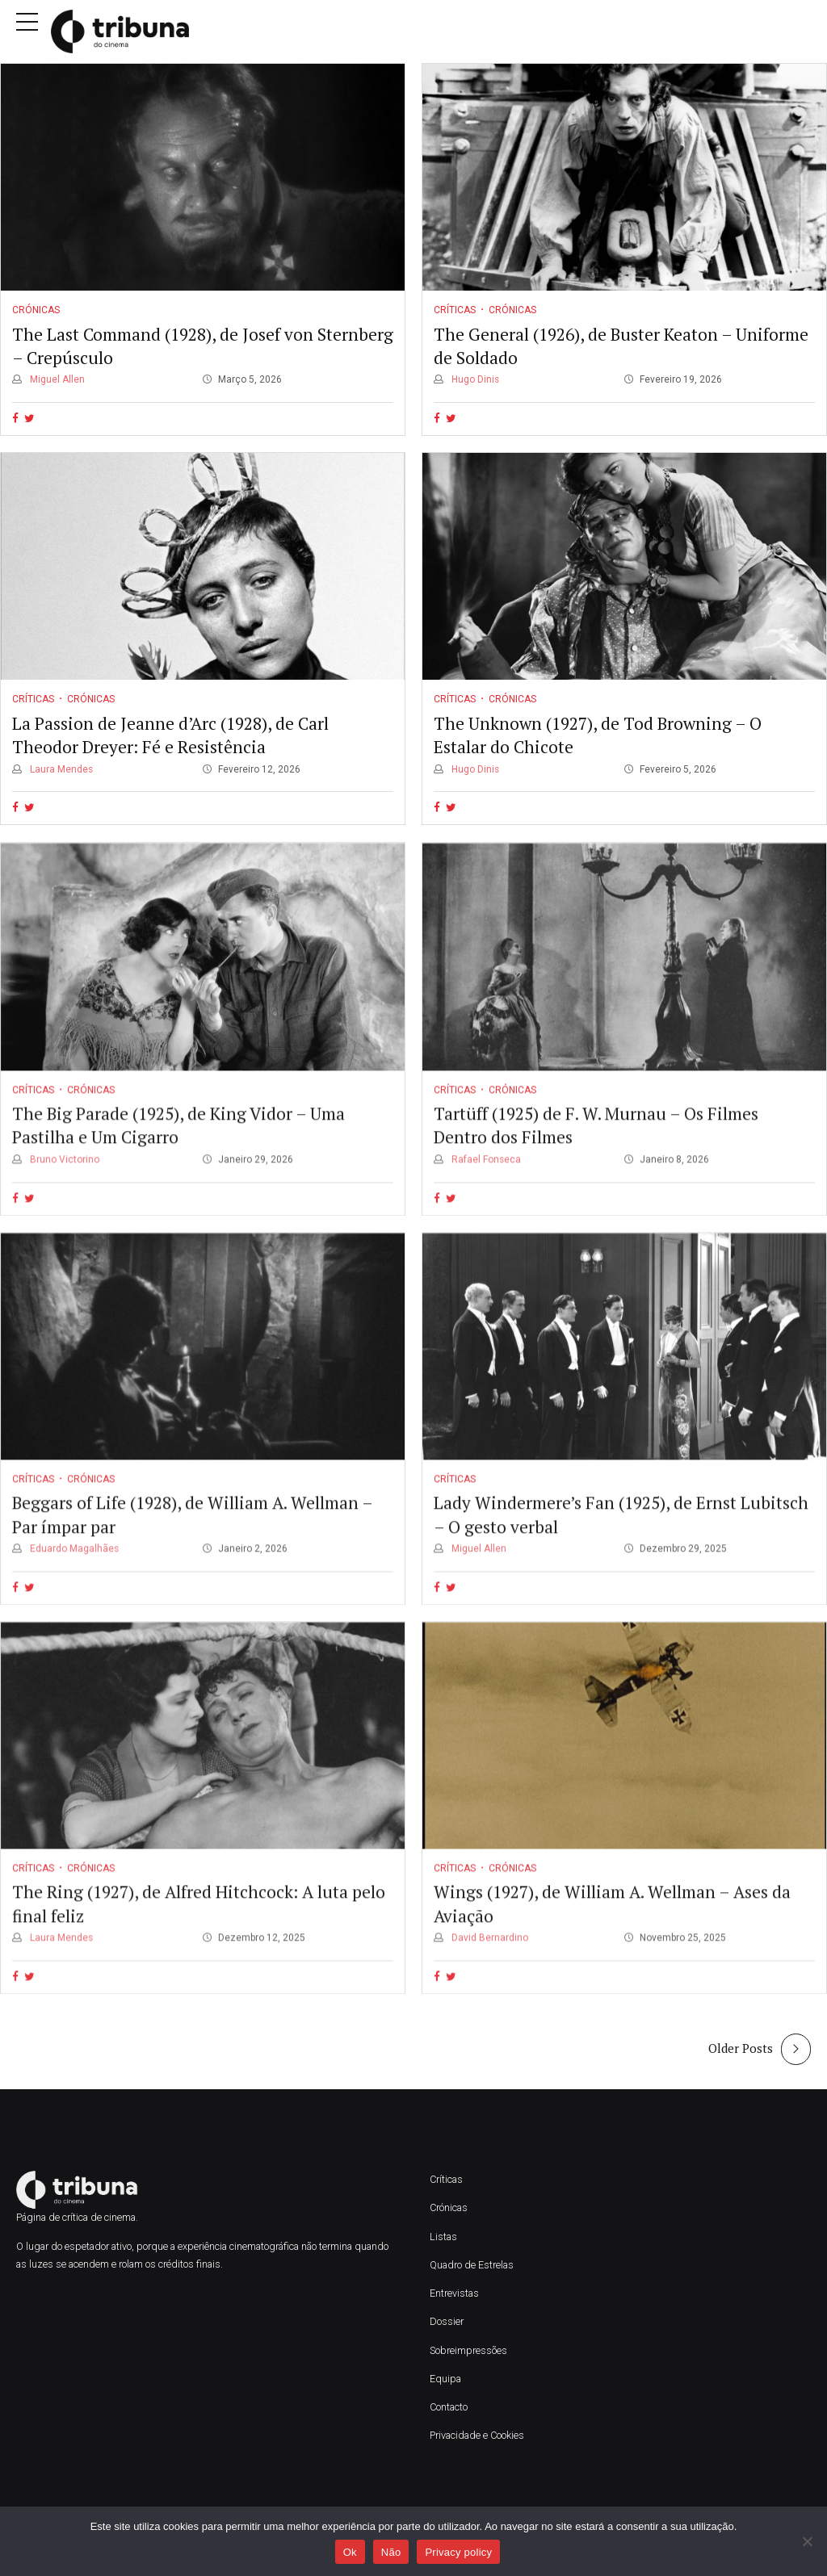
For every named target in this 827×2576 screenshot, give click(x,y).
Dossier (447, 2321)
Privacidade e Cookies (477, 2435)
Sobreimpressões (468, 2350)
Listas (443, 2236)
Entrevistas (454, 2293)
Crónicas (36, 310)
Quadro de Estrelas (472, 2265)
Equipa (447, 2379)
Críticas (455, 310)
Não (391, 2552)
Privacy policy (458, 2552)
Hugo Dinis (474, 380)
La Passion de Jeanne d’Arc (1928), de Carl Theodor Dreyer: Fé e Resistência (170, 735)
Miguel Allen (56, 380)
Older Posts (740, 2048)
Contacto (449, 2407)
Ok (350, 2552)
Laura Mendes (60, 769)
